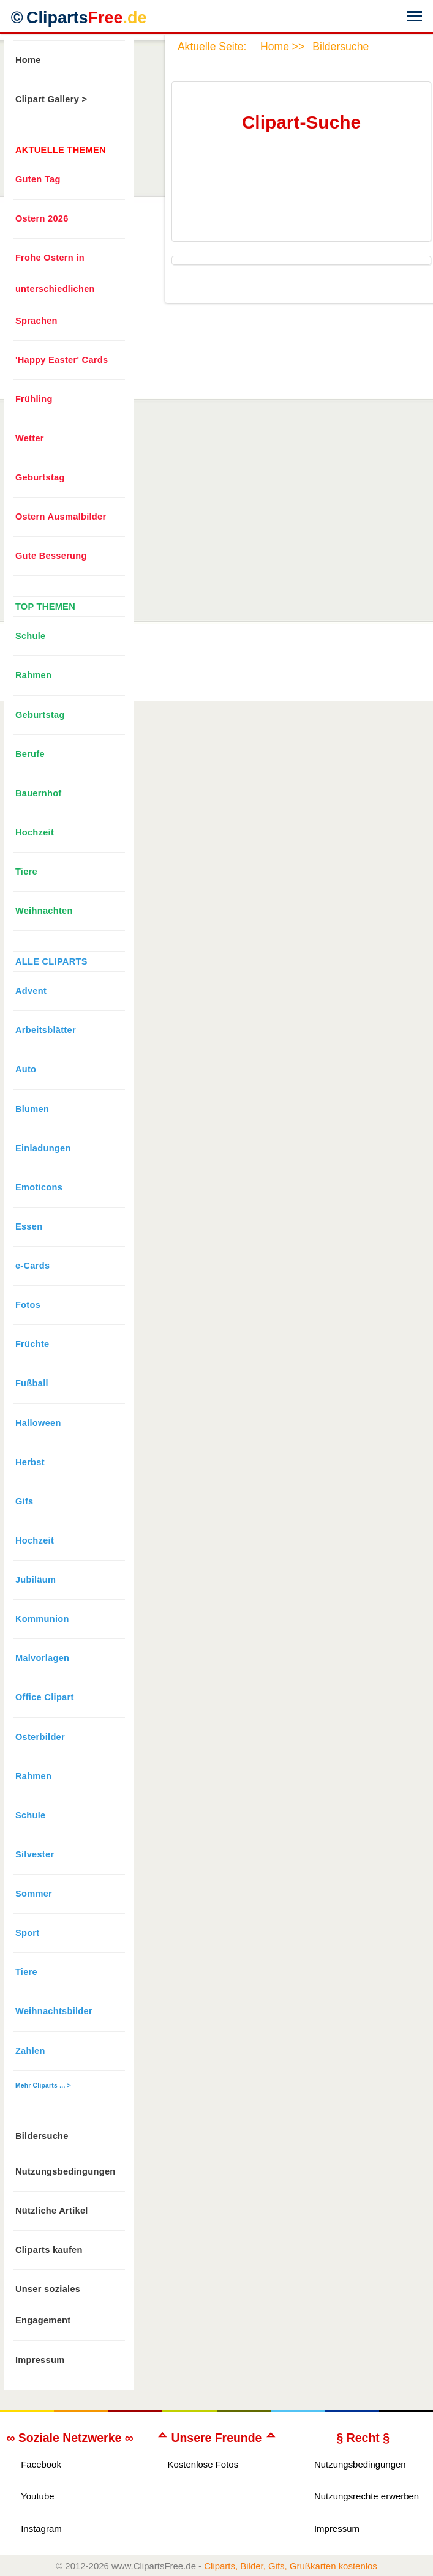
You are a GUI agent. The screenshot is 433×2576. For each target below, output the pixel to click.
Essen (28, 1226)
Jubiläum (35, 1580)
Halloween (38, 1423)
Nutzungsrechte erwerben (366, 2496)
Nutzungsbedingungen (65, 2171)
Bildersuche (42, 2136)
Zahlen (30, 2051)
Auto (25, 1069)
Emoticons (38, 1187)
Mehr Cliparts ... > (43, 2085)
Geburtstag (40, 477)
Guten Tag (38, 179)
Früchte (32, 1344)
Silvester (34, 1854)
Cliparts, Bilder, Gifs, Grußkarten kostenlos (290, 2566)
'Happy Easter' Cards (61, 360)
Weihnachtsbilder (53, 2011)
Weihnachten (44, 911)
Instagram (41, 2528)
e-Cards (32, 1266)
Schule (30, 636)
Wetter (29, 438)
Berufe (30, 754)
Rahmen (33, 675)
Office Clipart (44, 1697)
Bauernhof (38, 793)
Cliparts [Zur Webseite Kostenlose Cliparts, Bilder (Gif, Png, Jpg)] (86, 18)
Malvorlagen (42, 1658)
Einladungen (43, 1148)
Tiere (26, 871)
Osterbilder (40, 1737)
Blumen (32, 1109)
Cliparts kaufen (49, 2250)
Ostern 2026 (42, 218)
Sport (27, 1933)
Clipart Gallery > (51, 99)
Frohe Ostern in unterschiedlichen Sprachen (55, 289)
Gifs (24, 1501)
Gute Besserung (51, 556)
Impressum (40, 2360)
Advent (31, 991)
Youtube (37, 2496)
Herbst (30, 1462)
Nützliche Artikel (51, 2211)
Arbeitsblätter (45, 1030)
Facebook (41, 2464)
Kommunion (42, 1619)
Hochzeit (34, 832)
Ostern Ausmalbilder (61, 516)
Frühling (34, 399)
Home (28, 60)
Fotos (27, 1305)
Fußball (31, 1383)
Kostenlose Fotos (203, 2464)
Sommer (33, 1893)
